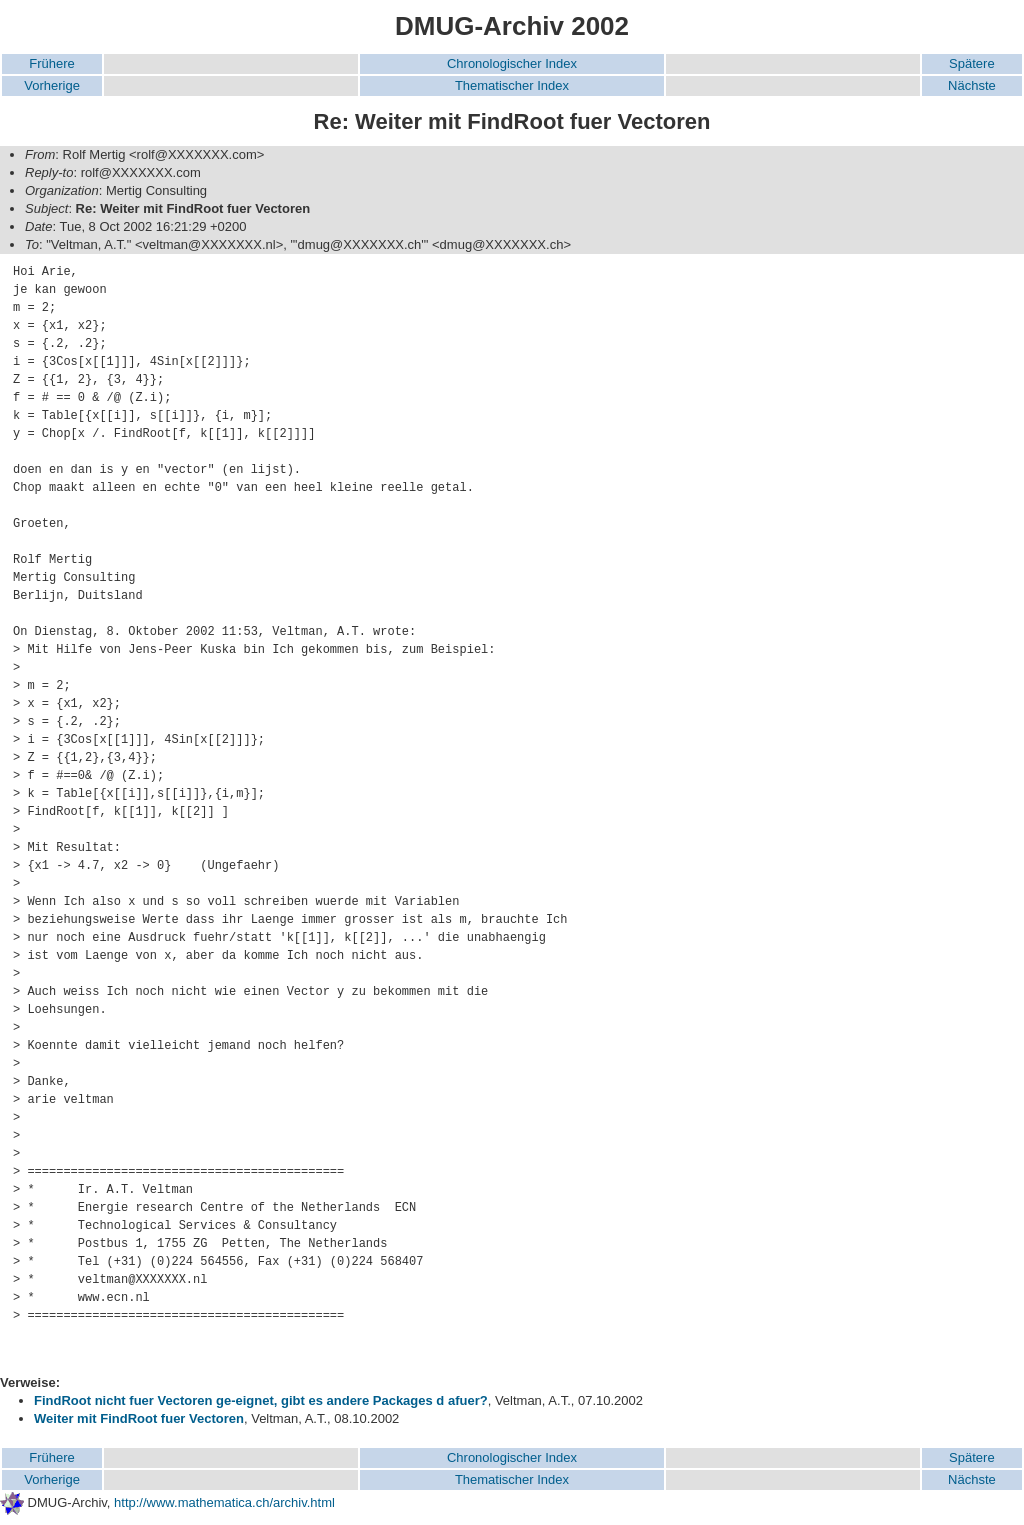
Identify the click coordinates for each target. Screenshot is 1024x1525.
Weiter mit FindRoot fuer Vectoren (139, 1418)
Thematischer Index (512, 85)
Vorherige (52, 85)
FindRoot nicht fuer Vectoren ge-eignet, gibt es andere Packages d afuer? (261, 1400)
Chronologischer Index (512, 63)
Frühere (52, 63)
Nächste (972, 85)
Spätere (972, 63)
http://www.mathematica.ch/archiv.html (224, 1502)
